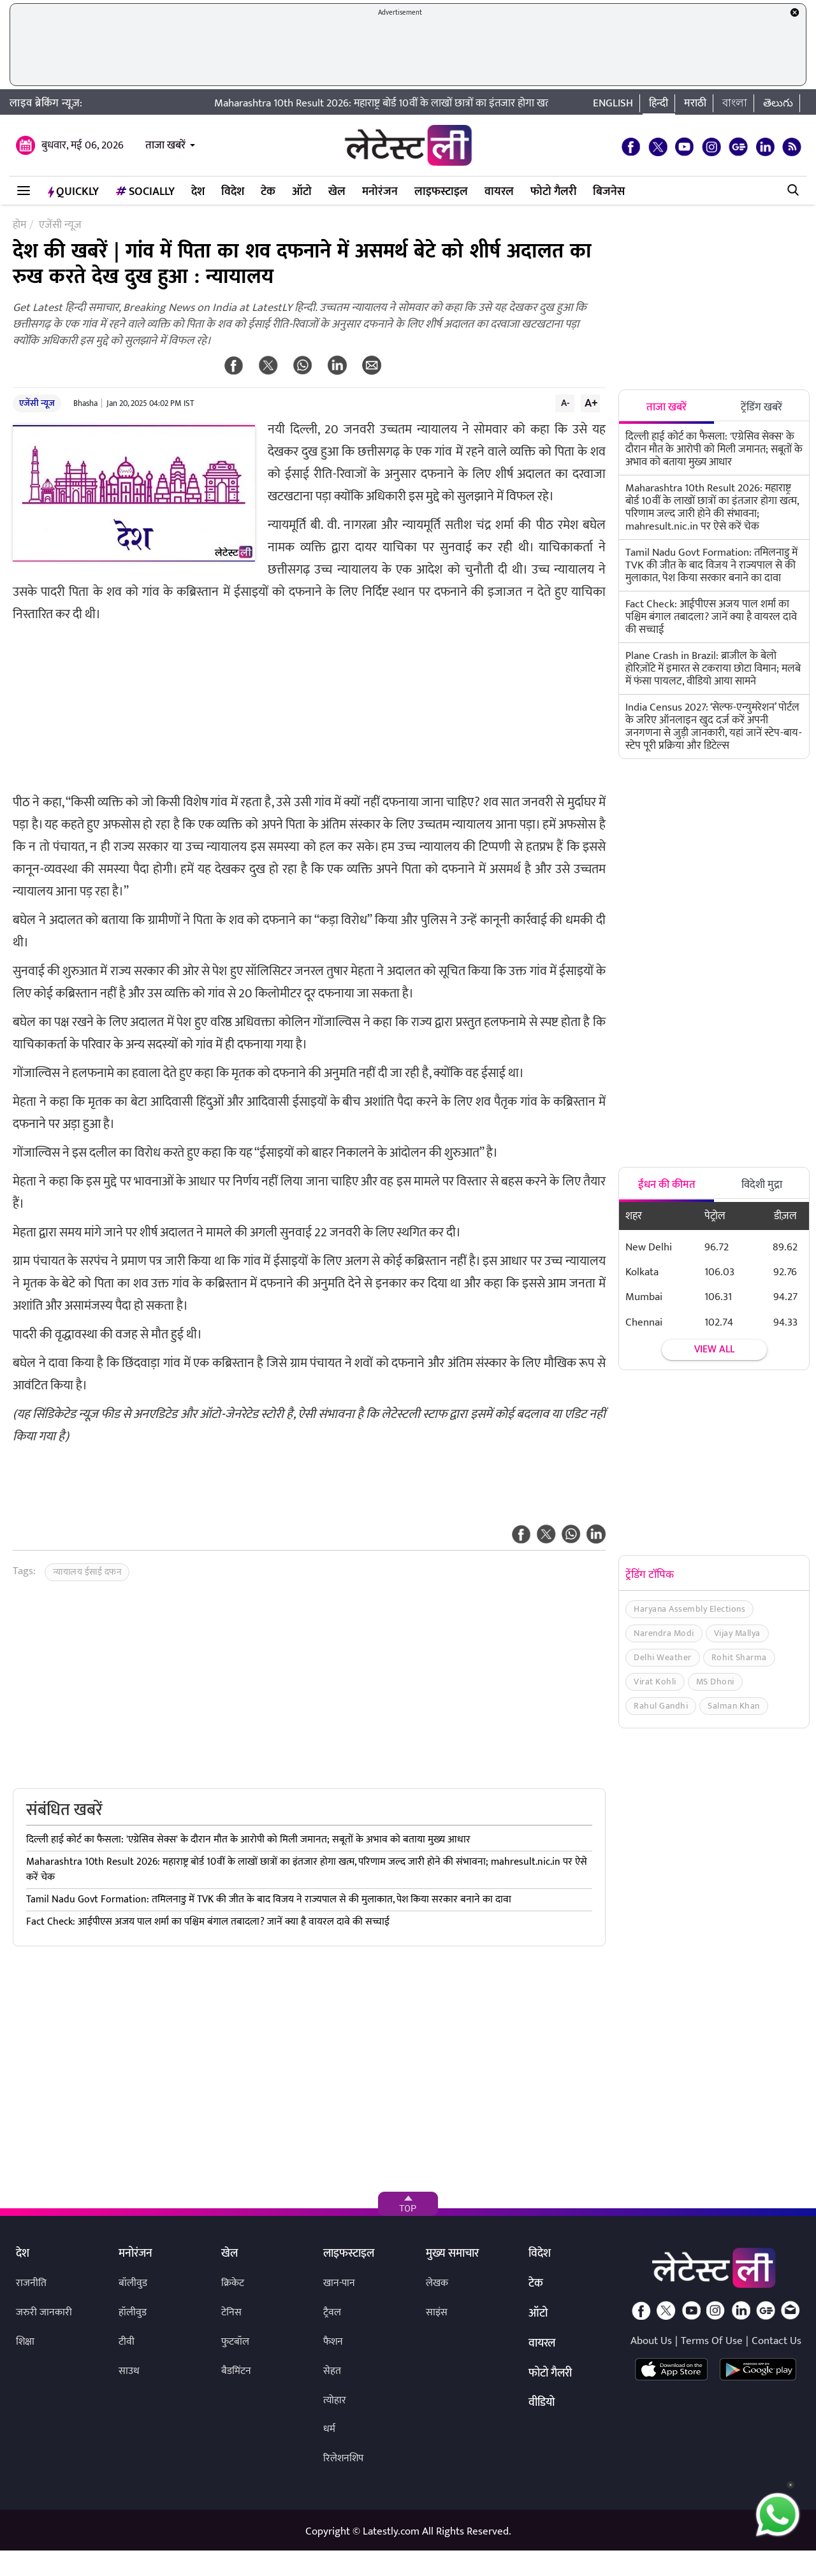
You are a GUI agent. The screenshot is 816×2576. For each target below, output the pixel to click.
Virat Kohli (655, 1681)
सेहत (332, 2371)
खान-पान (339, 2283)
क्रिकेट (232, 2283)
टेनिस (231, 2312)
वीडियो (541, 2403)
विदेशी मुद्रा (761, 1185)
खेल (337, 191)
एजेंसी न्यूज (37, 403)
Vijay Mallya (737, 1633)
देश (198, 191)
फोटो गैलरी (553, 191)
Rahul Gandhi (661, 1705)
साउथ (129, 2371)
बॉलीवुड (133, 2283)
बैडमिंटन (236, 2371)
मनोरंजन (380, 191)
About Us (651, 2341)
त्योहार (334, 2400)
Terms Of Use (712, 2341)
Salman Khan (734, 1705)
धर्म (329, 2429)
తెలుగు (778, 103)
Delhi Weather (663, 1657)
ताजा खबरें (165, 145)
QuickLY (73, 191)
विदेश (232, 191)
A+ (591, 402)
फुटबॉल (235, 2341)
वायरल (499, 191)
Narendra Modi (664, 1633)
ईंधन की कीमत (667, 1185)
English (613, 103)
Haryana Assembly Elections (689, 1609)
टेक (268, 191)
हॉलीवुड (133, 2312)
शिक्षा (25, 2341)
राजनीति (31, 2283)
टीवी (127, 2341)
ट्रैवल (332, 2312)
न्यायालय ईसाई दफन (87, 1572)
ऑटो (302, 191)
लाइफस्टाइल (441, 191)
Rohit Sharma (739, 1657)
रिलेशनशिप (343, 2458)
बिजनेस (609, 191)
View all (714, 1349)
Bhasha (85, 403)
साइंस (437, 2312)
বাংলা (734, 103)
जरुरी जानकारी (44, 2312)
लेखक (437, 2283)
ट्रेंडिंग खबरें (761, 407)
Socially (145, 191)
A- (565, 403)
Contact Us (776, 2341)
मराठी (695, 103)
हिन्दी (658, 103)
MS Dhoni (715, 1681)
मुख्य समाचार (452, 2254)
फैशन (333, 2341)
